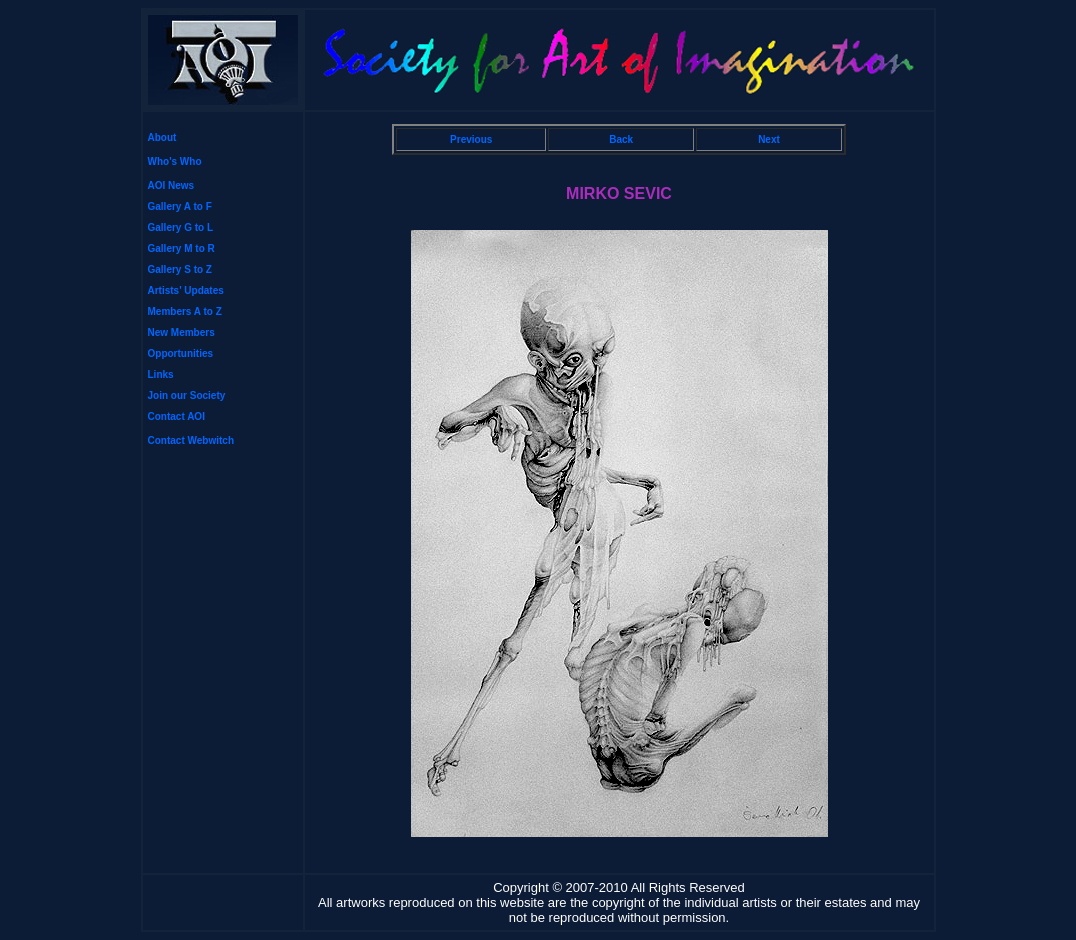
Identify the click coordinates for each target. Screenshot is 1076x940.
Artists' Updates (186, 290)
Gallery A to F (180, 206)
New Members (181, 332)
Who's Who (175, 161)
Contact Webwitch (191, 440)
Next (769, 139)
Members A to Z (185, 311)
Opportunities (181, 353)
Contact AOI (176, 416)
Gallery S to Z (180, 269)
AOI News (171, 185)
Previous (471, 139)
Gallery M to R (181, 248)
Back (621, 139)
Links (161, 374)
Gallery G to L (181, 227)
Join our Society (187, 395)
